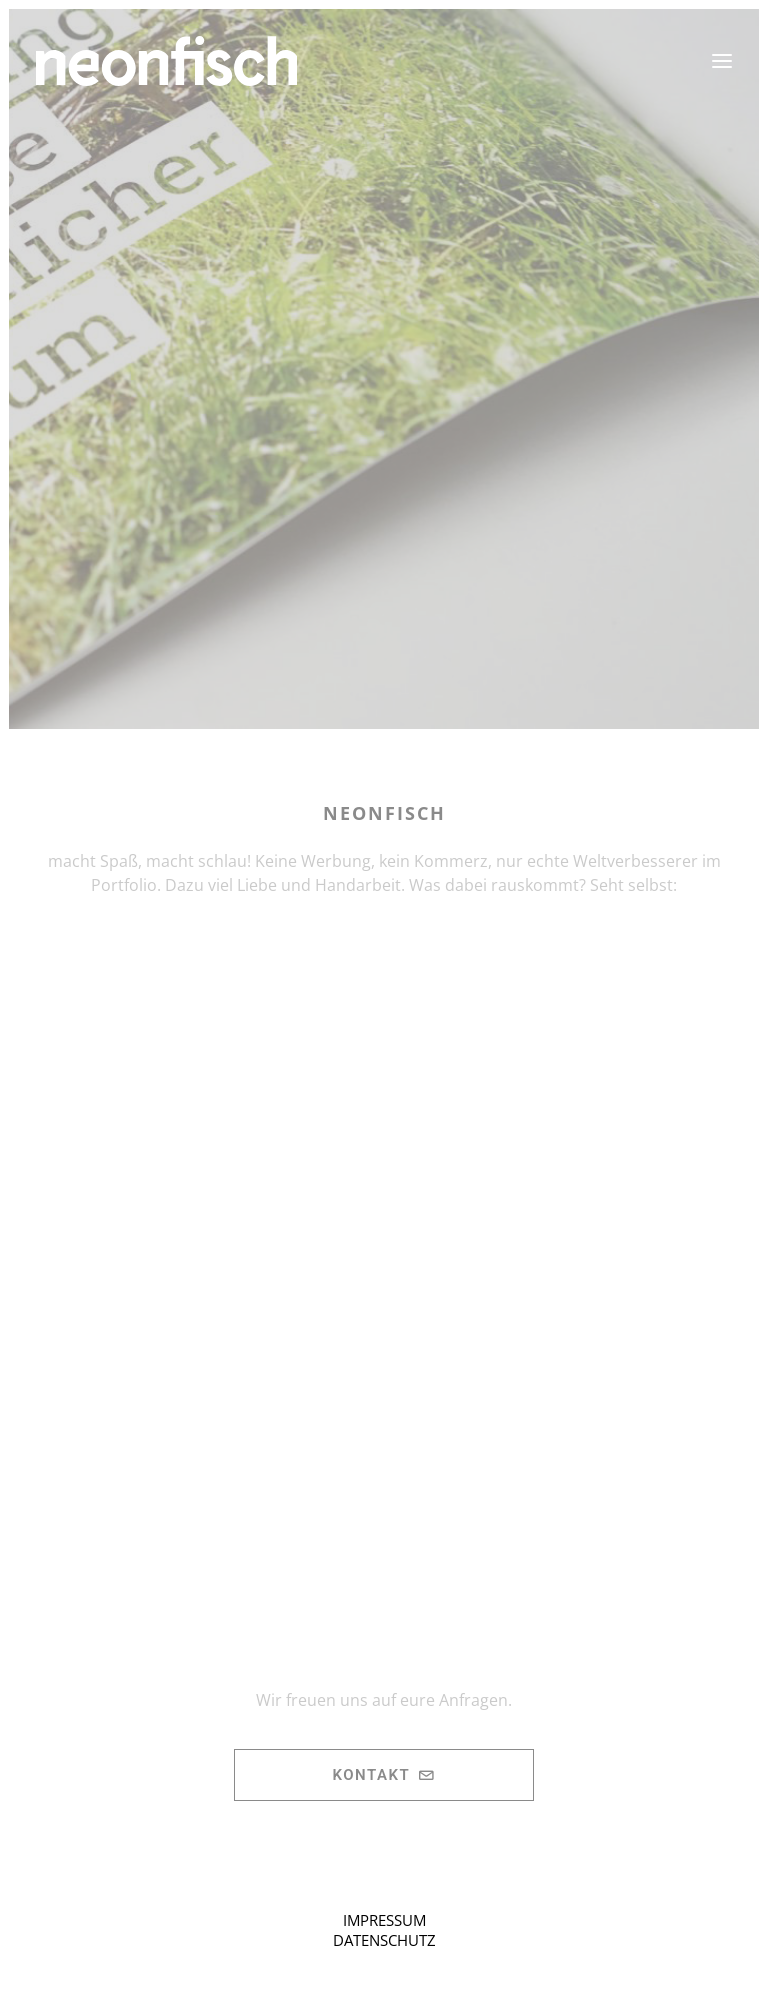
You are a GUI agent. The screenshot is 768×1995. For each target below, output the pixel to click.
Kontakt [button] (383, 1775)
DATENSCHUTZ (384, 1940)
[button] (722, 61)
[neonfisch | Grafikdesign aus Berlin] (166, 61)
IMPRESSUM (384, 1920)
